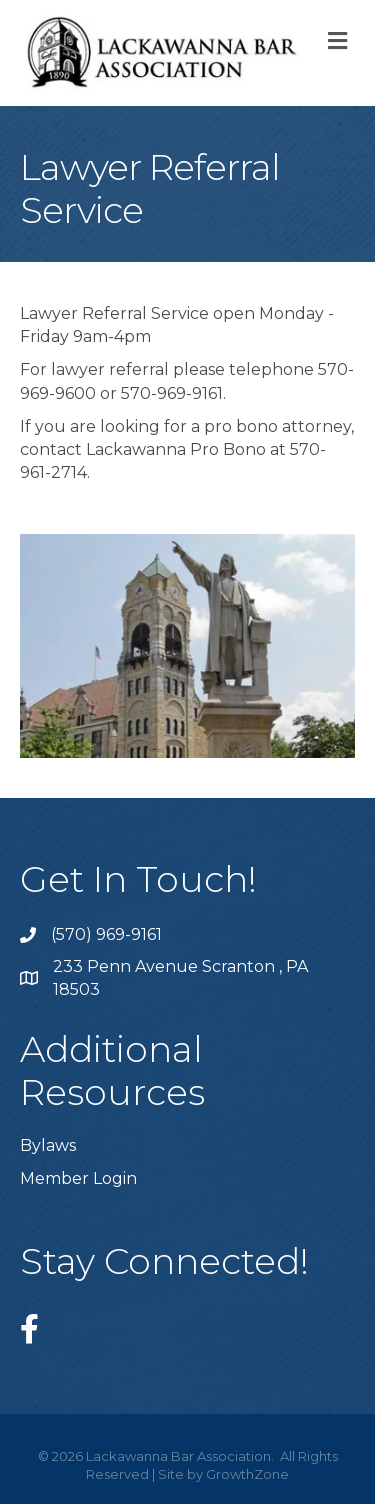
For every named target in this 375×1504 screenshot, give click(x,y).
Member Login (78, 1178)
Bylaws (48, 1145)
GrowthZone (247, 1474)
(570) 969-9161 (106, 934)
